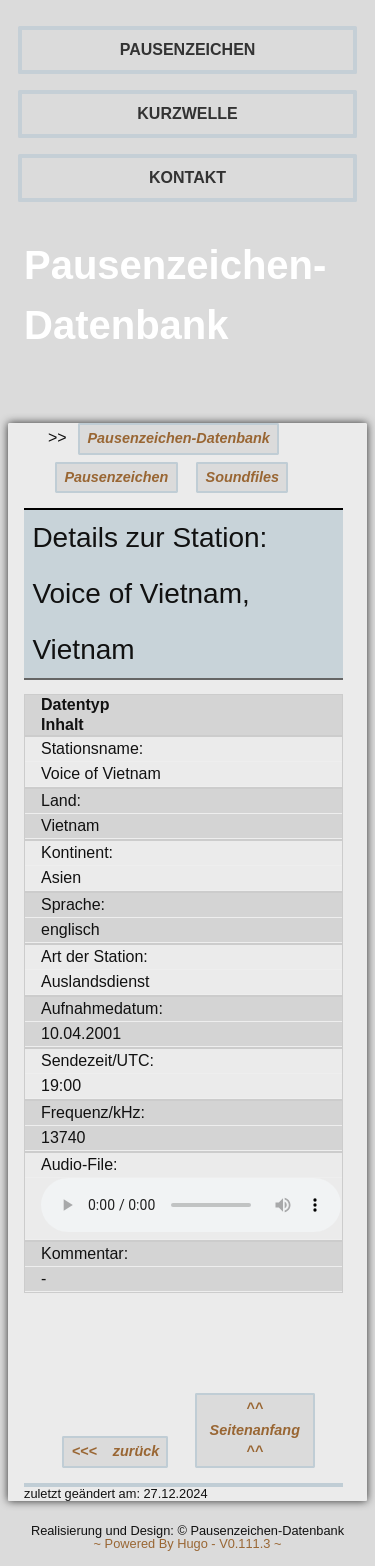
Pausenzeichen (116, 477)
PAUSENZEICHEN (188, 49)
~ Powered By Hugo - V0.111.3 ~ (188, 1544)
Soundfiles (243, 477)
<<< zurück (116, 1451)
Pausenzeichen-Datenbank (179, 438)
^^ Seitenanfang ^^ (255, 1429)
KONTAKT (187, 177)
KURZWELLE (187, 113)
